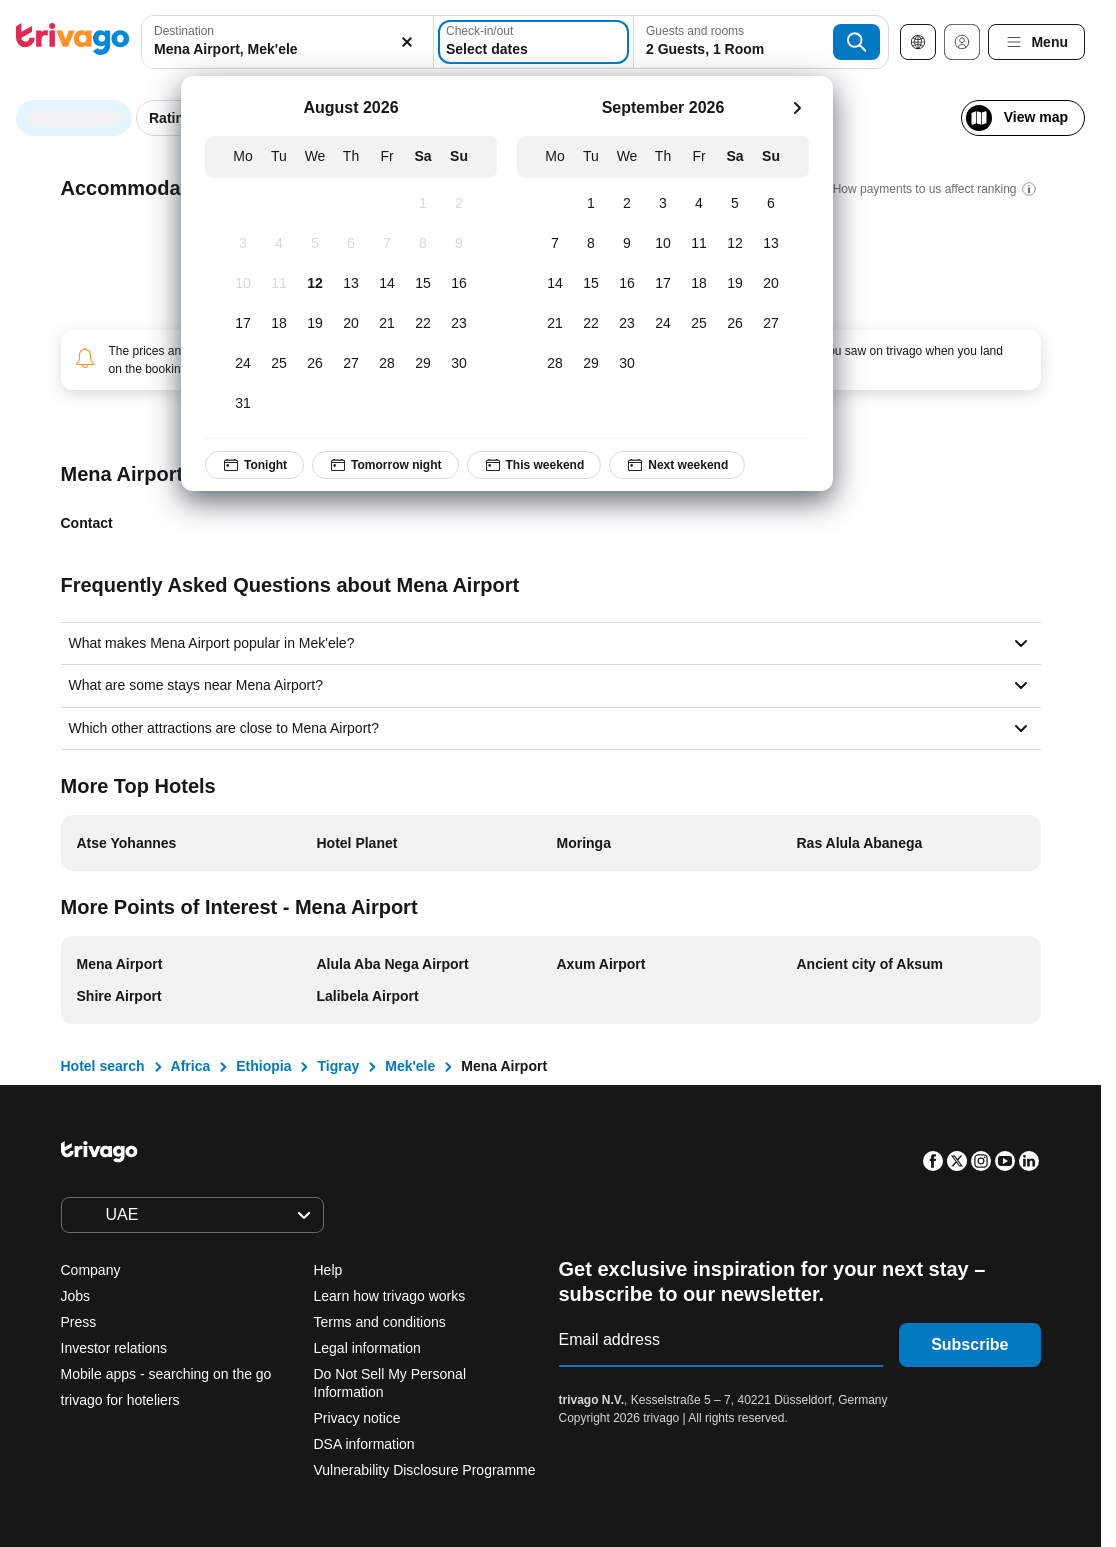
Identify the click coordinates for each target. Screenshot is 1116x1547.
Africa (191, 1066)
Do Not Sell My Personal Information (390, 1383)
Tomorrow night (385, 465)
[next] (797, 108)
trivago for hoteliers (120, 1400)
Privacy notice (357, 1418)
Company (91, 1270)
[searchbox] (287, 49)
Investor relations (114, 1348)
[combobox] (287, 42)
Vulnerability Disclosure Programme (425, 1470)
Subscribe (969, 1344)
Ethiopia (263, 1066)
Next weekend (677, 465)
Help (328, 1270)
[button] (287, 42)
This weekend (534, 465)
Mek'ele (410, 1066)
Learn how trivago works (390, 1296)
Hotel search (103, 1066)
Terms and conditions (380, 1322)
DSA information (364, 1444)
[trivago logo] (73, 42)
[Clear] (407, 42)
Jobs (76, 1296)
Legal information (367, 1348)
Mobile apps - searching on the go (166, 1374)
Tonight (254, 465)
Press (79, 1322)
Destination (184, 31)
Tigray (338, 1066)
